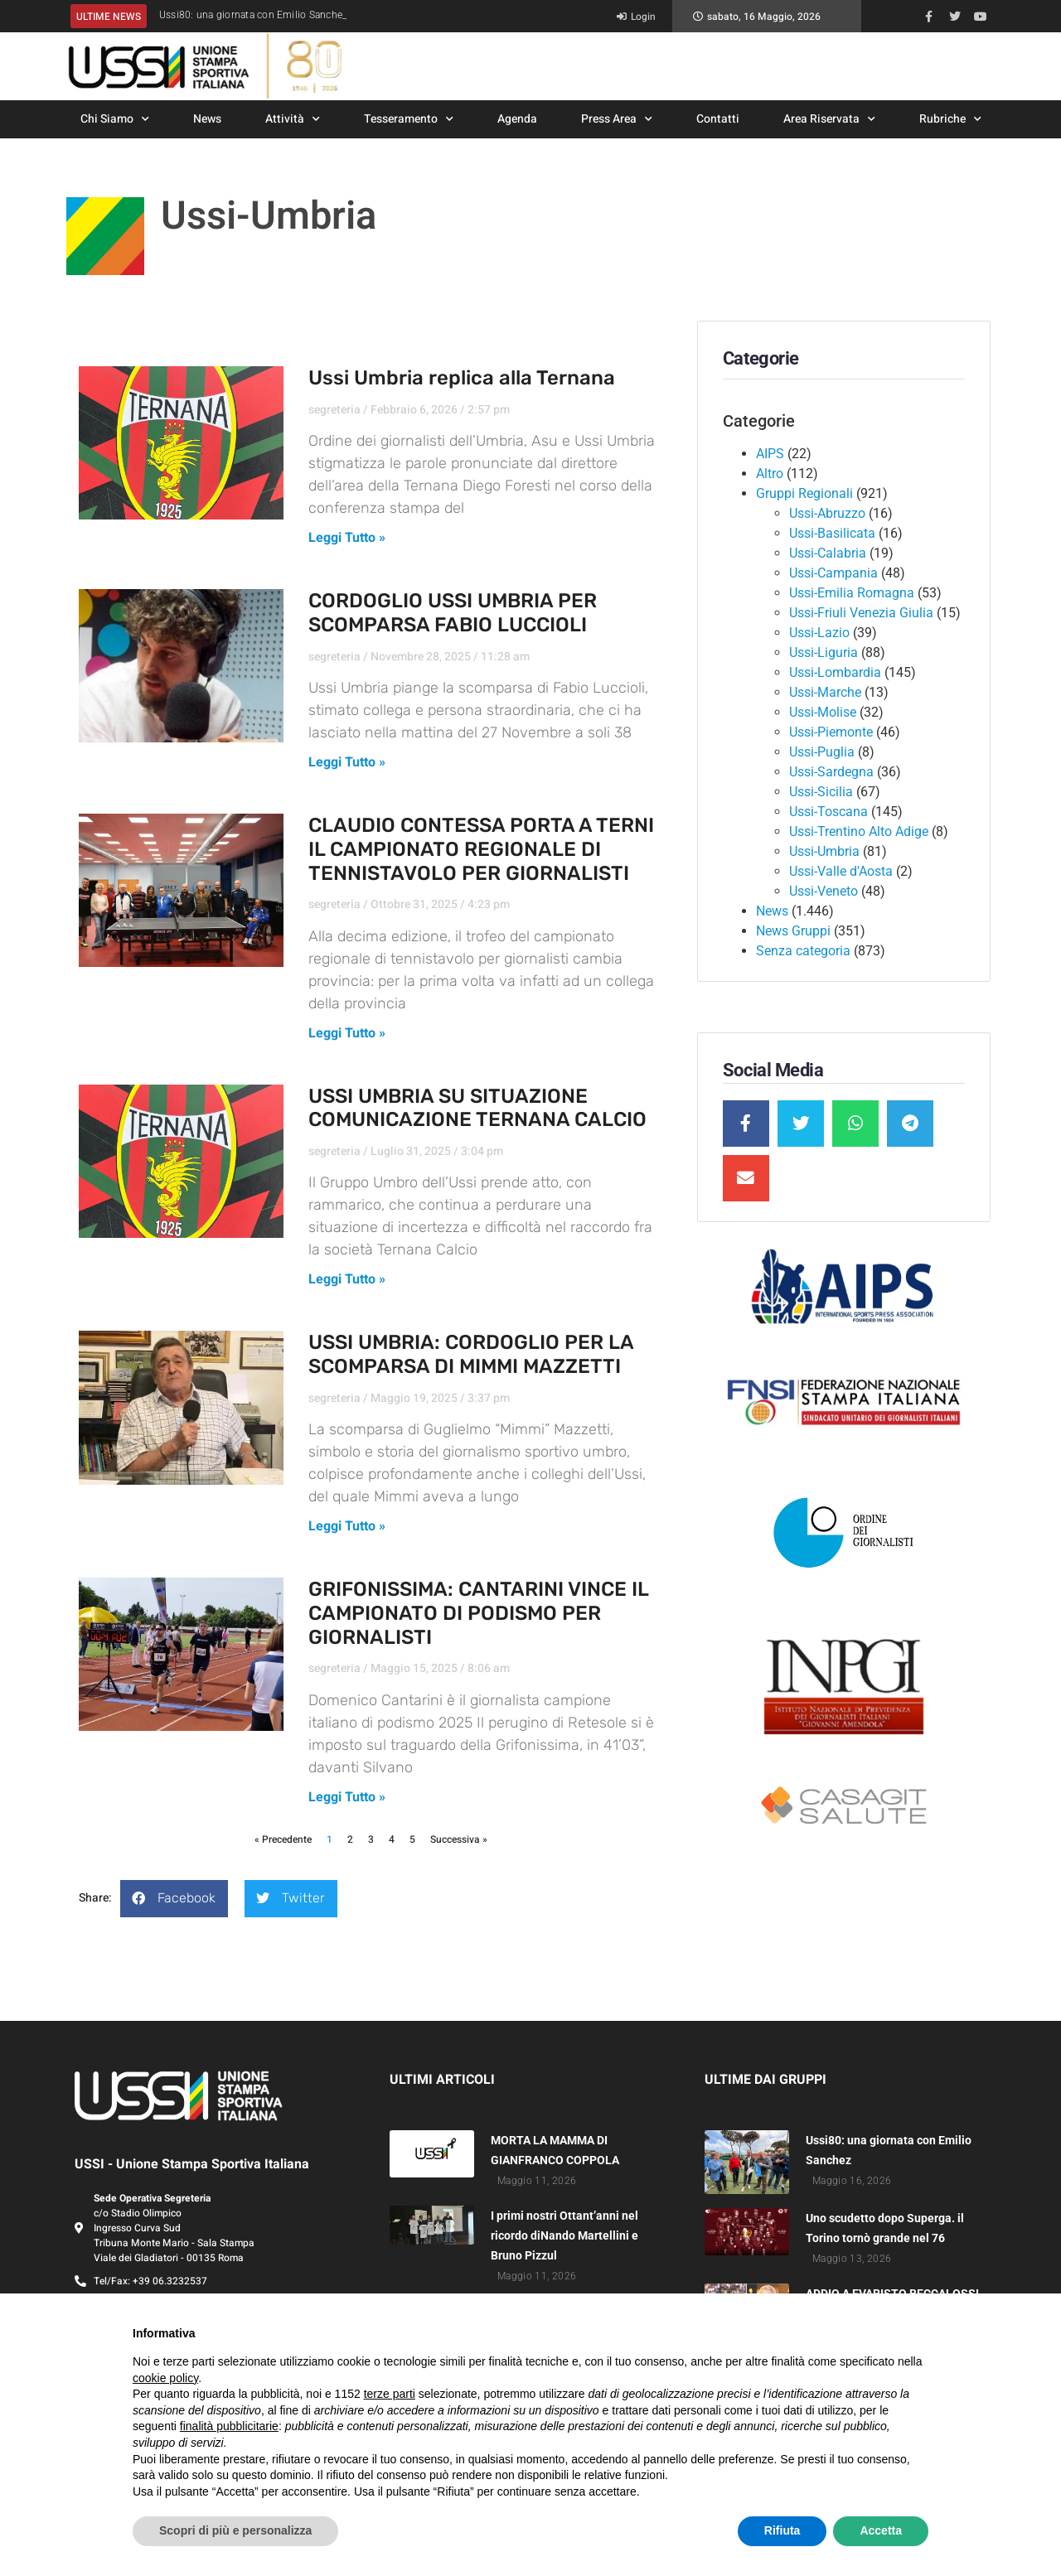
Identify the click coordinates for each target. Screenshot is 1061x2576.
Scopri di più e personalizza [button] (235, 2530)
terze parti (389, 2393)
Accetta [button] (881, 2530)
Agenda (517, 119)
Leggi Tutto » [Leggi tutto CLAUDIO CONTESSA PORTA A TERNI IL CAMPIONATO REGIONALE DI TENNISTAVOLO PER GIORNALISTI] (346, 1033)
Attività (292, 119)
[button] (174, 1898)
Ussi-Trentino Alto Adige (858, 831)
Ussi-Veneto (823, 891)
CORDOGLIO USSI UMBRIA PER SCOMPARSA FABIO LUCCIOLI (452, 612)
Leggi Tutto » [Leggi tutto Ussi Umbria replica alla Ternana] (346, 538)
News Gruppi (793, 931)
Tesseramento (408, 119)
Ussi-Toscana (828, 811)
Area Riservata (829, 119)
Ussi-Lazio (819, 632)
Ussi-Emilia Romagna (851, 593)
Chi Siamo (114, 119)
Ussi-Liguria (823, 652)
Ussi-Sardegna (831, 772)
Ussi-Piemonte (831, 732)
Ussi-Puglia (822, 752)
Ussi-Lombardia (835, 672)
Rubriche (950, 119)
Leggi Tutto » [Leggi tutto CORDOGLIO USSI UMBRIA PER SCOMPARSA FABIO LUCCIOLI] (346, 762)
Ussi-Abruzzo (827, 513)
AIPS (770, 454)
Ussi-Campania (833, 573)
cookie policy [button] (165, 2378)
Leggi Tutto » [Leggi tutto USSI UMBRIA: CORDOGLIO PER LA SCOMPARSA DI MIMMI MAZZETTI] (346, 1526)
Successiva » (458, 1839)
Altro (769, 473)
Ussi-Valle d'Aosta (841, 871)
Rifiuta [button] (782, 2530)
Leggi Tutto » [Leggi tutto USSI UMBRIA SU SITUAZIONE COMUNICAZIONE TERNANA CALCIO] (346, 1279)
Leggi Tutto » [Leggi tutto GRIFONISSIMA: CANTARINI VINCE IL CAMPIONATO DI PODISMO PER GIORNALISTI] (346, 1797)
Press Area (616, 119)
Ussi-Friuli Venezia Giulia (861, 613)
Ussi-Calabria (827, 553)
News (207, 119)
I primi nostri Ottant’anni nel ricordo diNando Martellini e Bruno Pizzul (564, 2235)
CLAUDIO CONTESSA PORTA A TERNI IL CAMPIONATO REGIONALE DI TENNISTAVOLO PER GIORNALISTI (481, 849)
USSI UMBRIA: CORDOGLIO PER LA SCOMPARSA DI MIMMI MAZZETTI (470, 1354)
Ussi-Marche (825, 692)
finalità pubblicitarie (229, 2426)
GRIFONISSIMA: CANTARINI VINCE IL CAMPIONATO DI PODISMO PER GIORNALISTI (478, 1613)
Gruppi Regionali (804, 493)
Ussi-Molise (822, 712)
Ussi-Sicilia (821, 792)
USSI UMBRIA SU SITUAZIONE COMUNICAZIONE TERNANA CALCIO (477, 1108)
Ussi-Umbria (824, 851)
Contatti (717, 119)
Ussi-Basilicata (832, 533)
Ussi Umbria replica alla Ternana (461, 377)
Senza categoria (803, 951)
